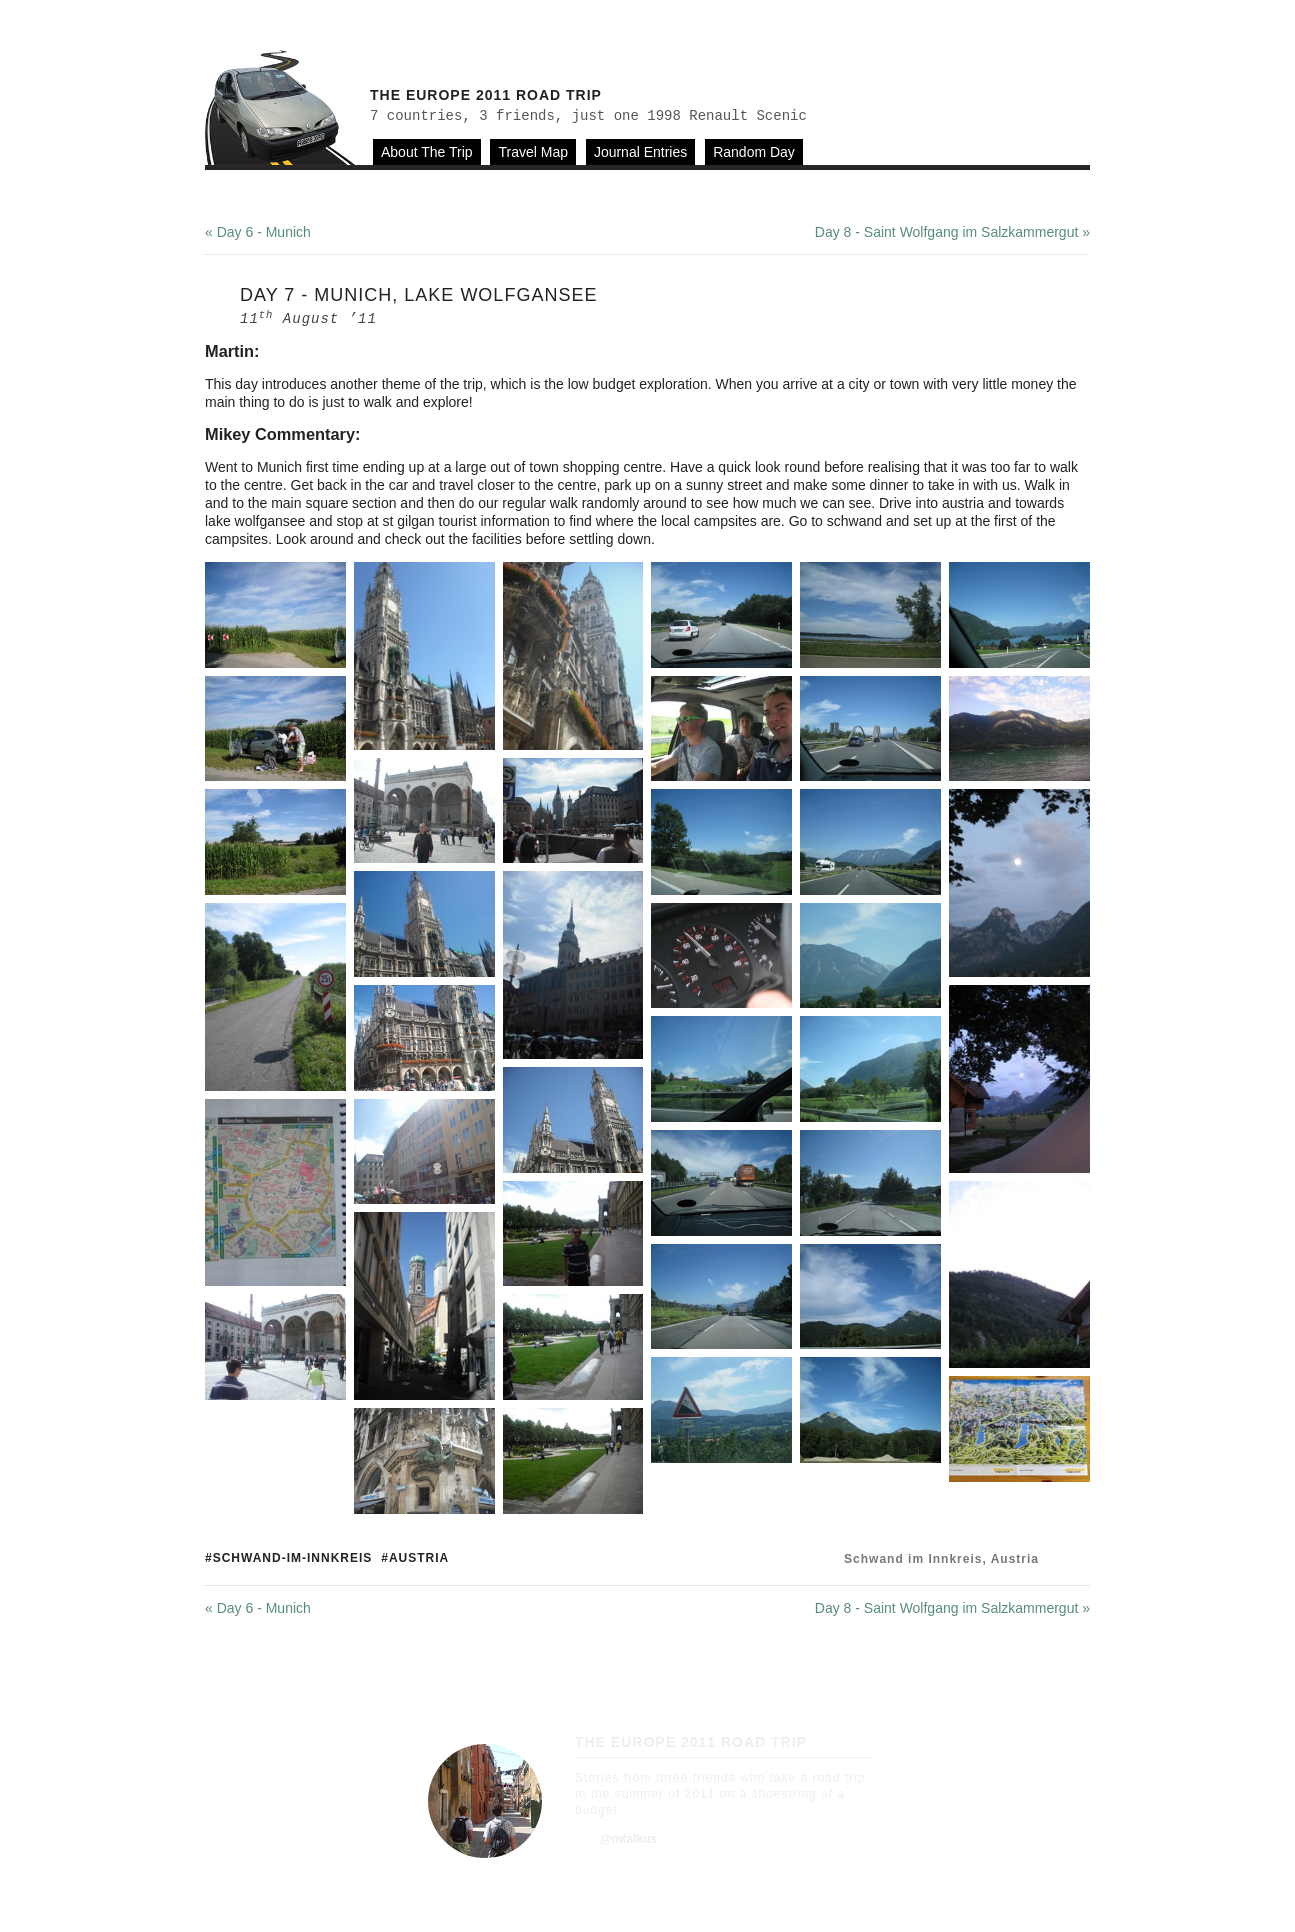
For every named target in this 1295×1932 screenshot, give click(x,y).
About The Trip (427, 152)
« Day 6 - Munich (258, 232)
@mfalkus (628, 1839)
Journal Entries (640, 152)
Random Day (754, 152)
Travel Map (533, 152)
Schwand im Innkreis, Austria (941, 1559)
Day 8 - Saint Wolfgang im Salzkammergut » (952, 232)
